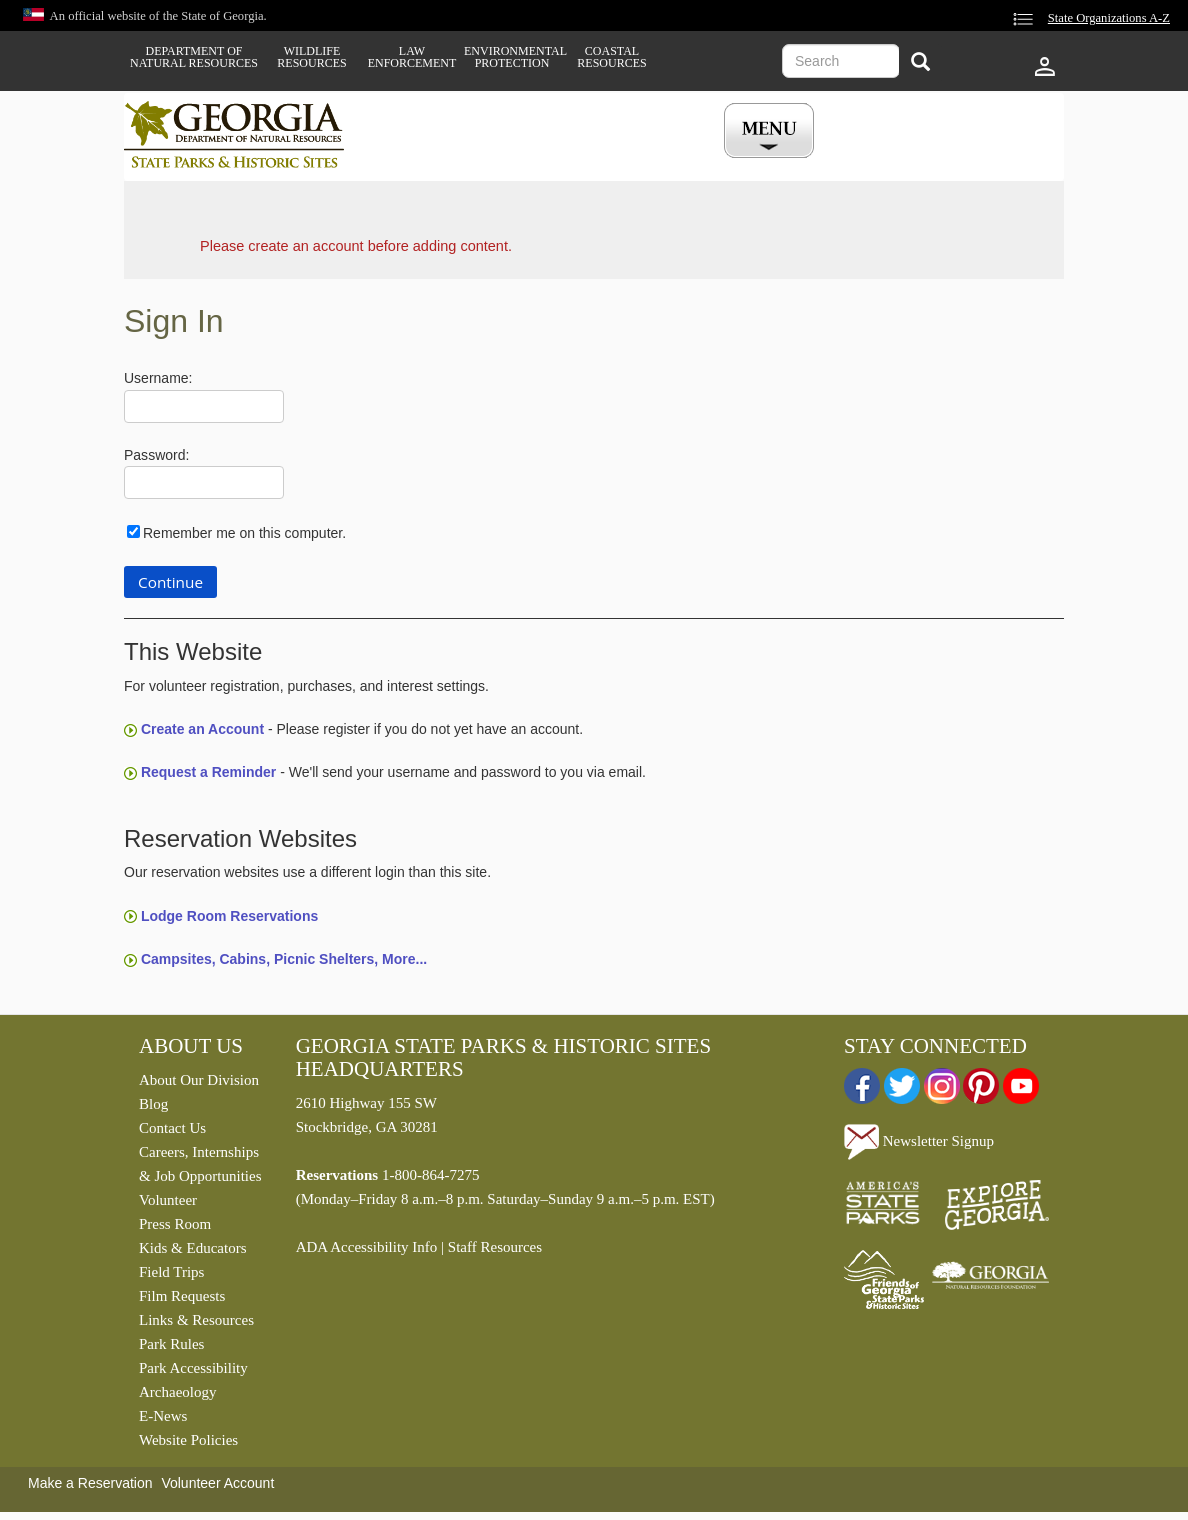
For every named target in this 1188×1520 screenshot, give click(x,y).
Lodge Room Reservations (229, 916)
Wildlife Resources (311, 57)
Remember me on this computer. (244, 533)
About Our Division (199, 1080)
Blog (153, 1104)
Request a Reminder (208, 772)
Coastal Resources (611, 57)
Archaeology (177, 1392)
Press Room (175, 1224)
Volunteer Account (217, 1483)
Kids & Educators (192, 1248)
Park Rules (171, 1344)
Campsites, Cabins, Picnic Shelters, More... (284, 959)
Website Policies (188, 1440)
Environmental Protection (512, 57)
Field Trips (171, 1272)
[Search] (920, 63)
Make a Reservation (90, 1483)
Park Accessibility (193, 1368)
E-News (163, 1416)
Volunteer (168, 1200)
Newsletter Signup (919, 1141)
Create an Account (202, 729)
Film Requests (182, 1296)
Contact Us (172, 1128)
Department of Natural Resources (194, 57)
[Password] (204, 482)
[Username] (204, 406)
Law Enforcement (412, 57)
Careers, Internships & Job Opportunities (200, 1164)
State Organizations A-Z (1109, 18)
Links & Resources (196, 1320)
